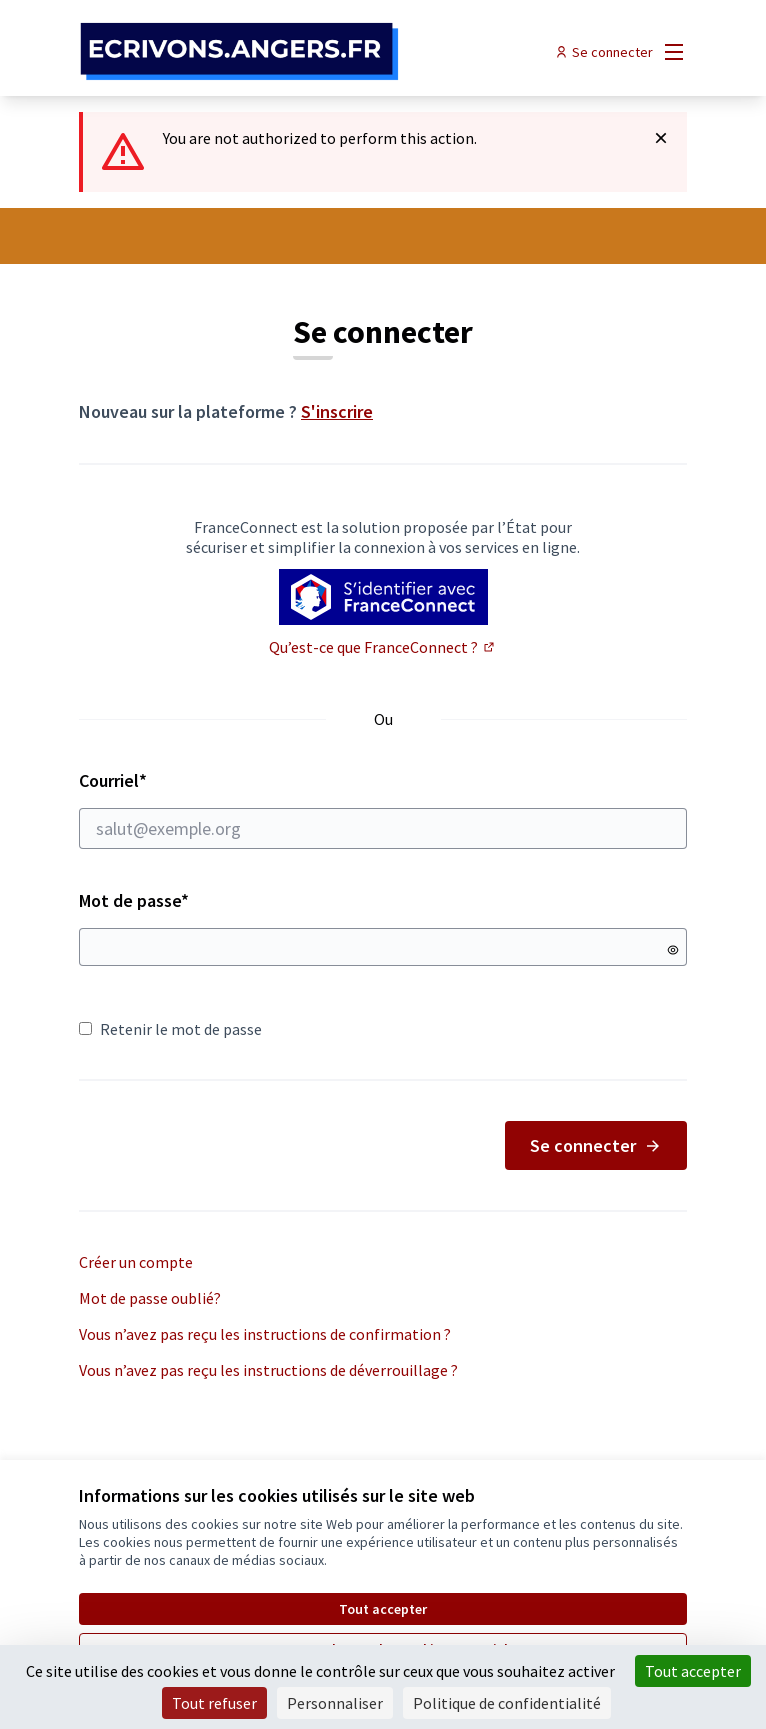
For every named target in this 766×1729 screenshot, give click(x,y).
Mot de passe (134, 900)
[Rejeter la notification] (661, 138)
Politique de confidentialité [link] (507, 1703)
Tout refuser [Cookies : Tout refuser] (214, 1703)
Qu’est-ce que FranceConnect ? (383, 647)
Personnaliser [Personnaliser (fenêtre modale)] (335, 1703)
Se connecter (596, 1145)
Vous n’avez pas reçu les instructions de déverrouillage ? (268, 1370)
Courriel (383, 809)
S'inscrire (337, 411)
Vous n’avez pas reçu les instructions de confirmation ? (265, 1334)
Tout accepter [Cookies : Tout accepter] (693, 1671)
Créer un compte (136, 1262)
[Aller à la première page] (305, 52)
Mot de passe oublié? (150, 1298)
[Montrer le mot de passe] (673, 950)
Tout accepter (383, 1609)
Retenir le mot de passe (170, 1029)
